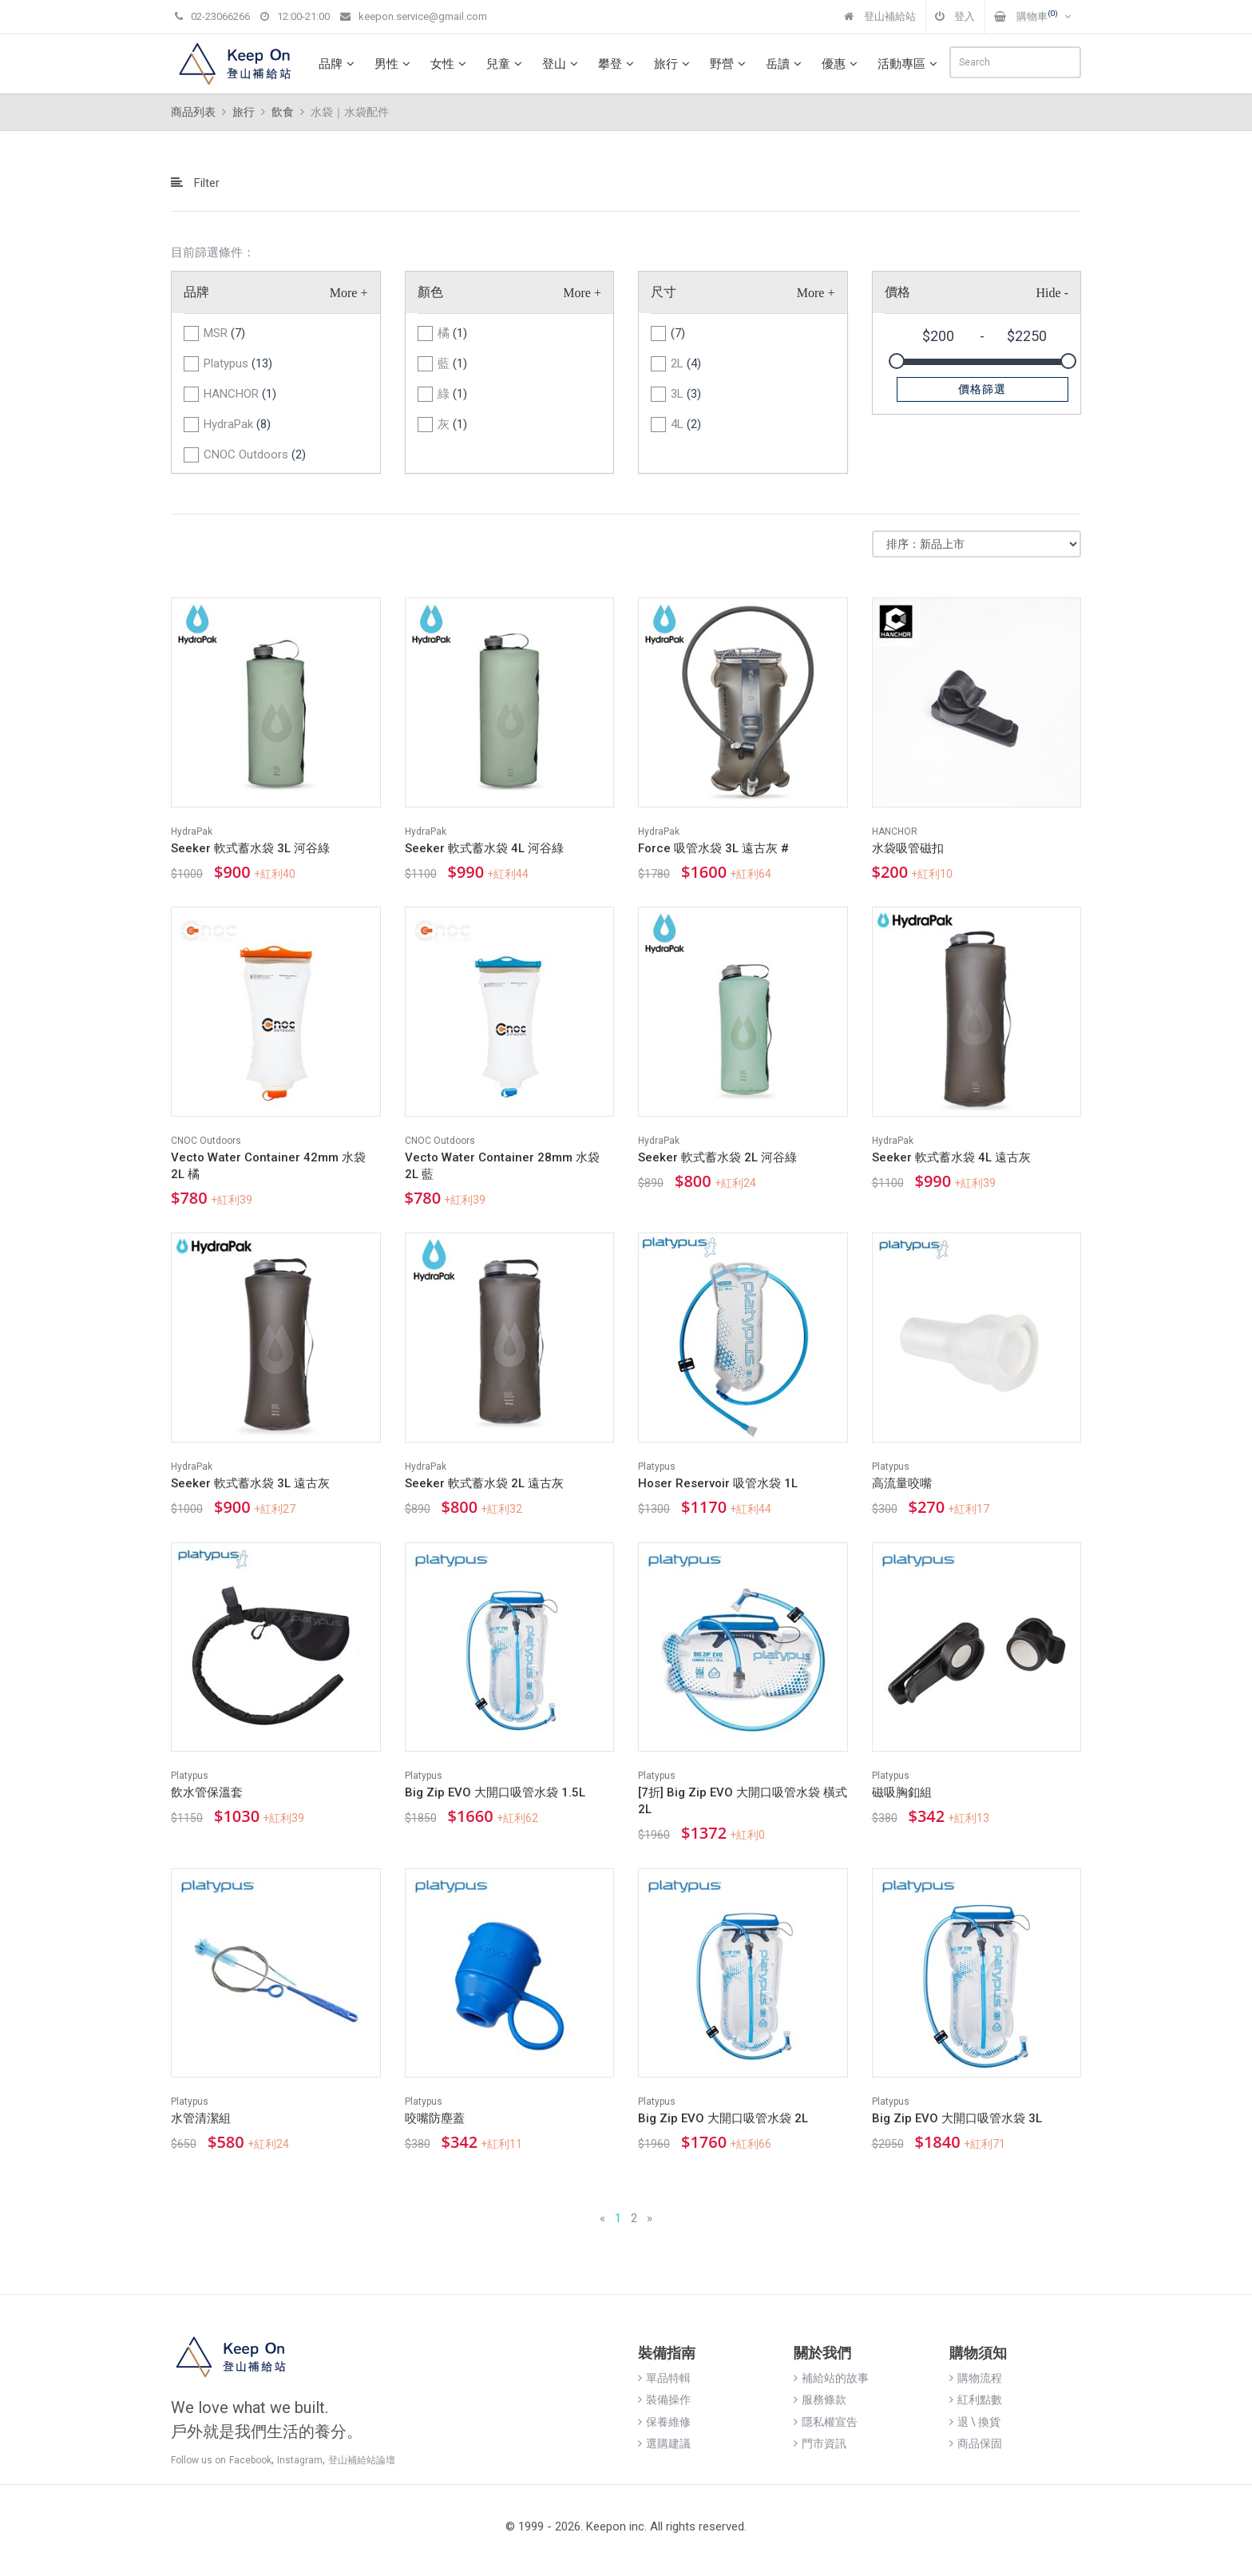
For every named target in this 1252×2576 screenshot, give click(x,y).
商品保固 (975, 2443)
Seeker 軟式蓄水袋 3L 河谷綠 (250, 848)
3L (686, 394)
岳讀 (786, 64)
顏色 (430, 292)
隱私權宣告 (826, 2421)
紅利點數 (975, 2399)
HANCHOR (240, 394)
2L (686, 363)
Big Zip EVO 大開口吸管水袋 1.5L (495, 1792)
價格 (897, 292)
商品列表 (193, 111)
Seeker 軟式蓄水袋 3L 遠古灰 (250, 1483)
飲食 (282, 111)
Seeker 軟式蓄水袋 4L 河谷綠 (484, 848)
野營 (730, 64)
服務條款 (820, 2399)
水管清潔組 (201, 2118)
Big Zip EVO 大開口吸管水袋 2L (723, 2118)
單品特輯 (664, 2378)
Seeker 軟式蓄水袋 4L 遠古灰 (951, 1157)
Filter (195, 183)
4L (686, 424)
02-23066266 (212, 16)
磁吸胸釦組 (902, 1792)
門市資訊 (820, 2443)
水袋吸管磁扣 (908, 848)
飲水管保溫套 (207, 1792)
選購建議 (664, 2443)
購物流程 (975, 2378)
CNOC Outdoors (255, 454)
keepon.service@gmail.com (413, 16)
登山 (562, 64)
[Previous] (602, 2218)
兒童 (506, 64)
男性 (394, 64)
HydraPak (237, 424)
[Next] (649, 2218)
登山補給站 (880, 16)
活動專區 (909, 64)
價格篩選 (982, 389)
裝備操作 (664, 2399)
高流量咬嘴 (902, 1483)
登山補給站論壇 (361, 2460)
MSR (224, 333)
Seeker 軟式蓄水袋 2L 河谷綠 (717, 1157)
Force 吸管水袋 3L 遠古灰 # (713, 848)
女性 (450, 64)
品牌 (339, 64)
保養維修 (664, 2421)
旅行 (674, 64)
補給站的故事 (831, 2378)
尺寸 (663, 292)
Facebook (250, 2460)
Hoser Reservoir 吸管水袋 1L (718, 1483)
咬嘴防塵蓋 (435, 2118)
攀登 (618, 64)
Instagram (300, 2460)
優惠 (842, 64)
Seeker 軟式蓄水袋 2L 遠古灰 (484, 1483)
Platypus (238, 363)
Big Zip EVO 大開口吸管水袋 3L (957, 2118)
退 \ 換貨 (974, 2421)
